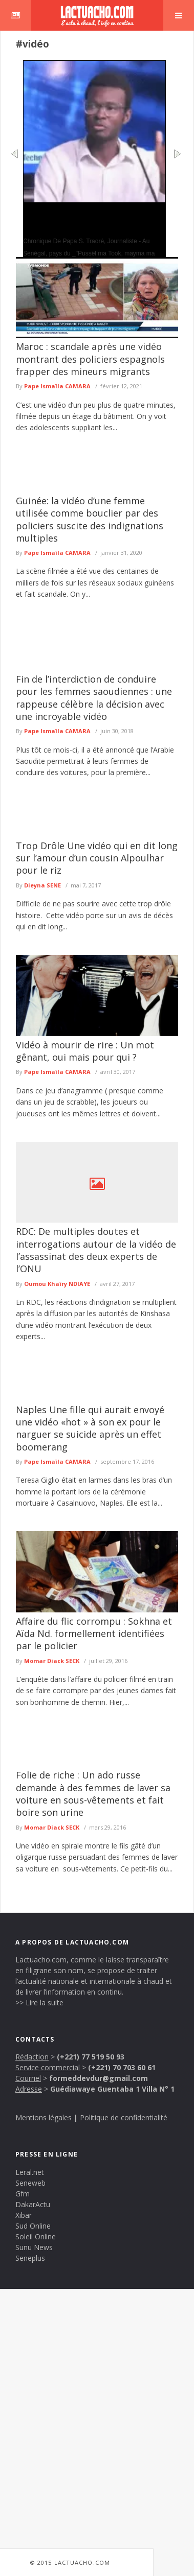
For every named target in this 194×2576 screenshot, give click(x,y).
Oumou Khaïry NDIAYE (57, 1283)
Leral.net (29, 2172)
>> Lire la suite (39, 2002)
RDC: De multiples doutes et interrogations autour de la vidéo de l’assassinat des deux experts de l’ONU (96, 1250)
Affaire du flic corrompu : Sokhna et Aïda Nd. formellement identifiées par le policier (94, 1633)
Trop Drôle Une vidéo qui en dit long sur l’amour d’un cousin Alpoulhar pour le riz (97, 858)
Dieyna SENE (42, 885)
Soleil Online (35, 2236)
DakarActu (32, 2204)
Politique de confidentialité (123, 2117)
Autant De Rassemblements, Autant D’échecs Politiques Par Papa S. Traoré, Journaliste (90, 218)
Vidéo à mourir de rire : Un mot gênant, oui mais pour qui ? (85, 1051)
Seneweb (30, 2183)
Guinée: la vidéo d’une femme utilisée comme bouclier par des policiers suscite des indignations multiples (89, 519)
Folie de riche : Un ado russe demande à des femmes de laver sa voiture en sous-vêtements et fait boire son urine (93, 1793)
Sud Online (33, 2226)
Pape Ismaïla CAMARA (57, 386)
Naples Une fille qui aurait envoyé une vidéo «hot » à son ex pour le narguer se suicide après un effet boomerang (90, 1428)
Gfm (22, 2193)
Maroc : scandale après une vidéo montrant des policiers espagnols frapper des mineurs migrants (90, 359)
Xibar (23, 2215)
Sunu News (34, 2247)
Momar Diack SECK (51, 1661)
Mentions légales (43, 2117)
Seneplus (30, 2258)
